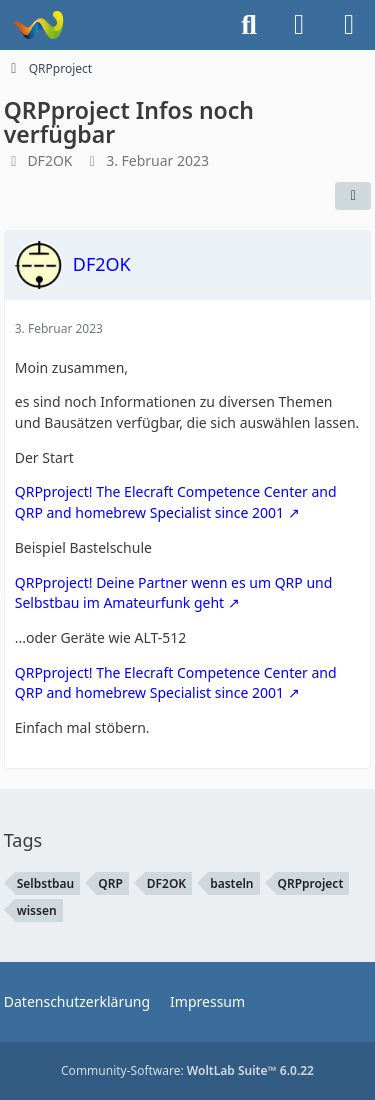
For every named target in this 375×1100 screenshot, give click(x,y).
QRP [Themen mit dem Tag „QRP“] (110, 883)
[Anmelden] (299, 25)
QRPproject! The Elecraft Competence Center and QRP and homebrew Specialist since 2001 (176, 502)
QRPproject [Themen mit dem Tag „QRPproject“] (311, 883)
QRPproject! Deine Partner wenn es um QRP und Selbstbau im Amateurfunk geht (174, 593)
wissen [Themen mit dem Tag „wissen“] (37, 910)
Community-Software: (187, 1070)
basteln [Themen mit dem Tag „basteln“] (231, 883)
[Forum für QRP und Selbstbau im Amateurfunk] (37, 25)
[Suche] (249, 25)
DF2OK (49, 160)
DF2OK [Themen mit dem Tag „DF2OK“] (166, 883)
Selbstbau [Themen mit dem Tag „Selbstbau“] (46, 883)
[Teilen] (353, 196)
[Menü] (349, 25)
